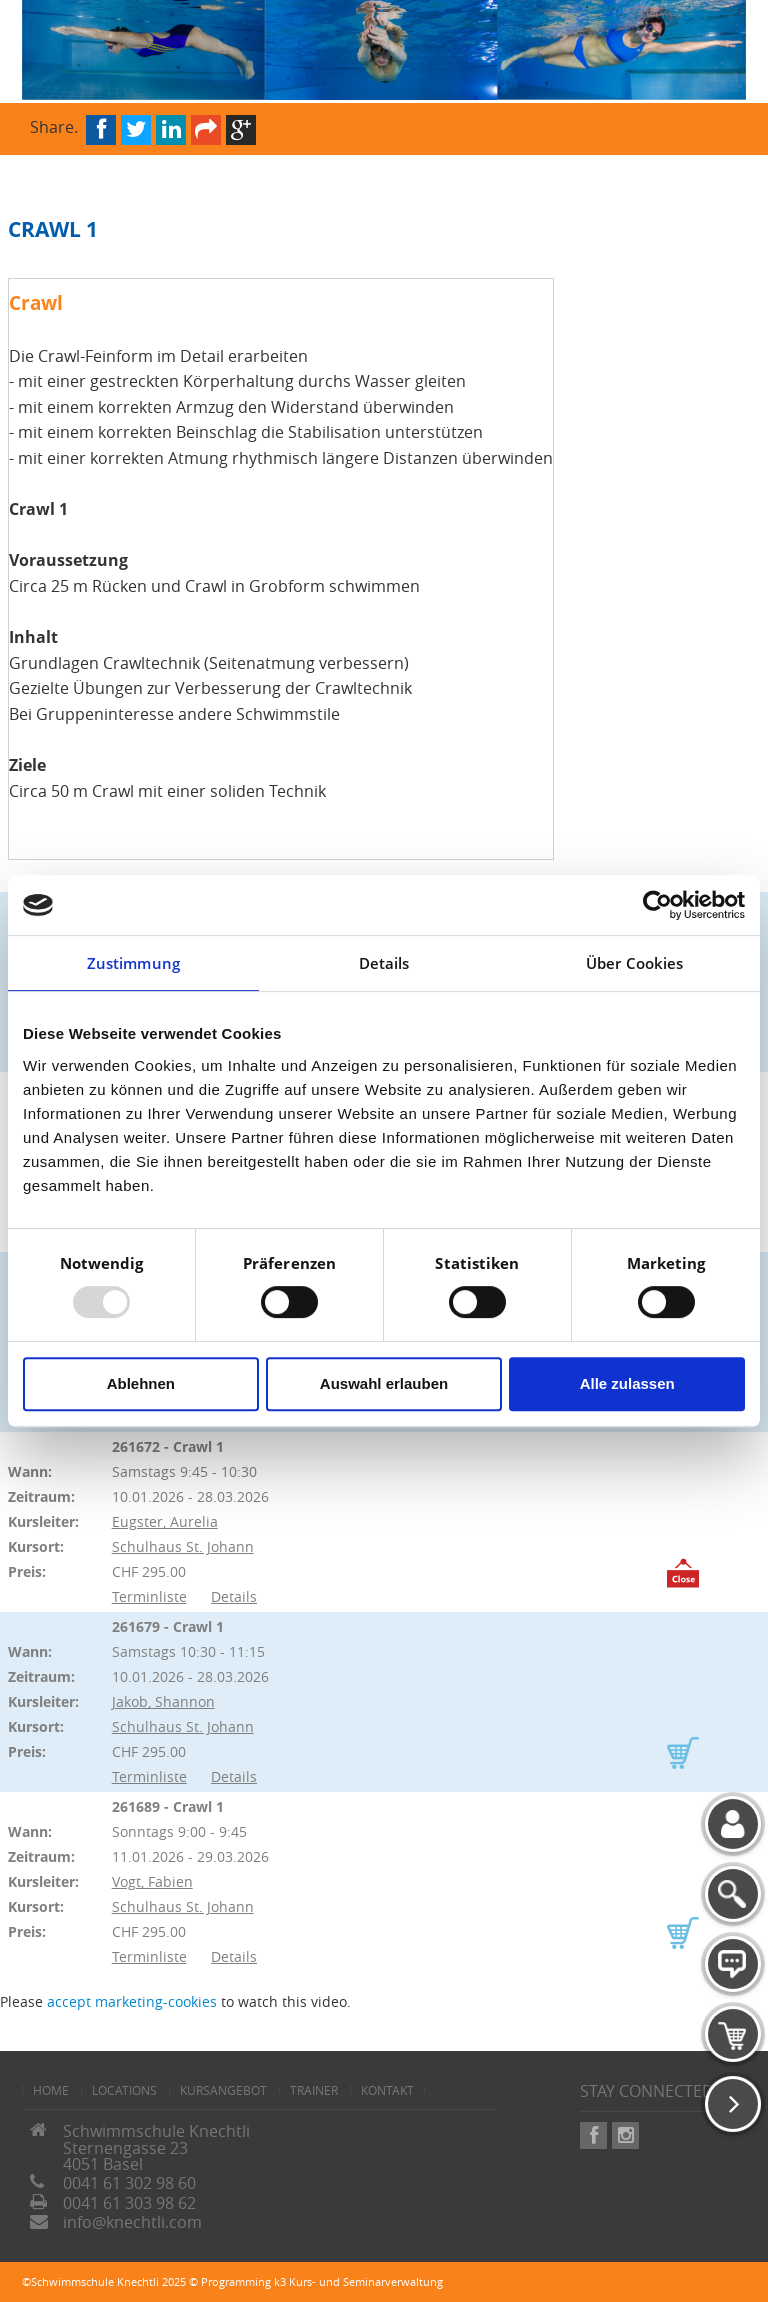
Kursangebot (223, 2090)
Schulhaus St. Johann (183, 1546)
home (51, 2090)
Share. (54, 125)
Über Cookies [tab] (634, 963)
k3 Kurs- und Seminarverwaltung (358, 2281)
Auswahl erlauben (384, 1383)
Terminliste (149, 1596)
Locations (124, 2090)
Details (234, 1596)
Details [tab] (384, 963)
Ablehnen (141, 1383)
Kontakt (387, 2090)
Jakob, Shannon (163, 1701)
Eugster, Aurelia (165, 1521)
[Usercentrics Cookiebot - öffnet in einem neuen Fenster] (657, 905)
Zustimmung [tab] (133, 963)
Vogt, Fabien (152, 1881)
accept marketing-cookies (132, 2001)
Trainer (314, 2090)
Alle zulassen (627, 1383)
